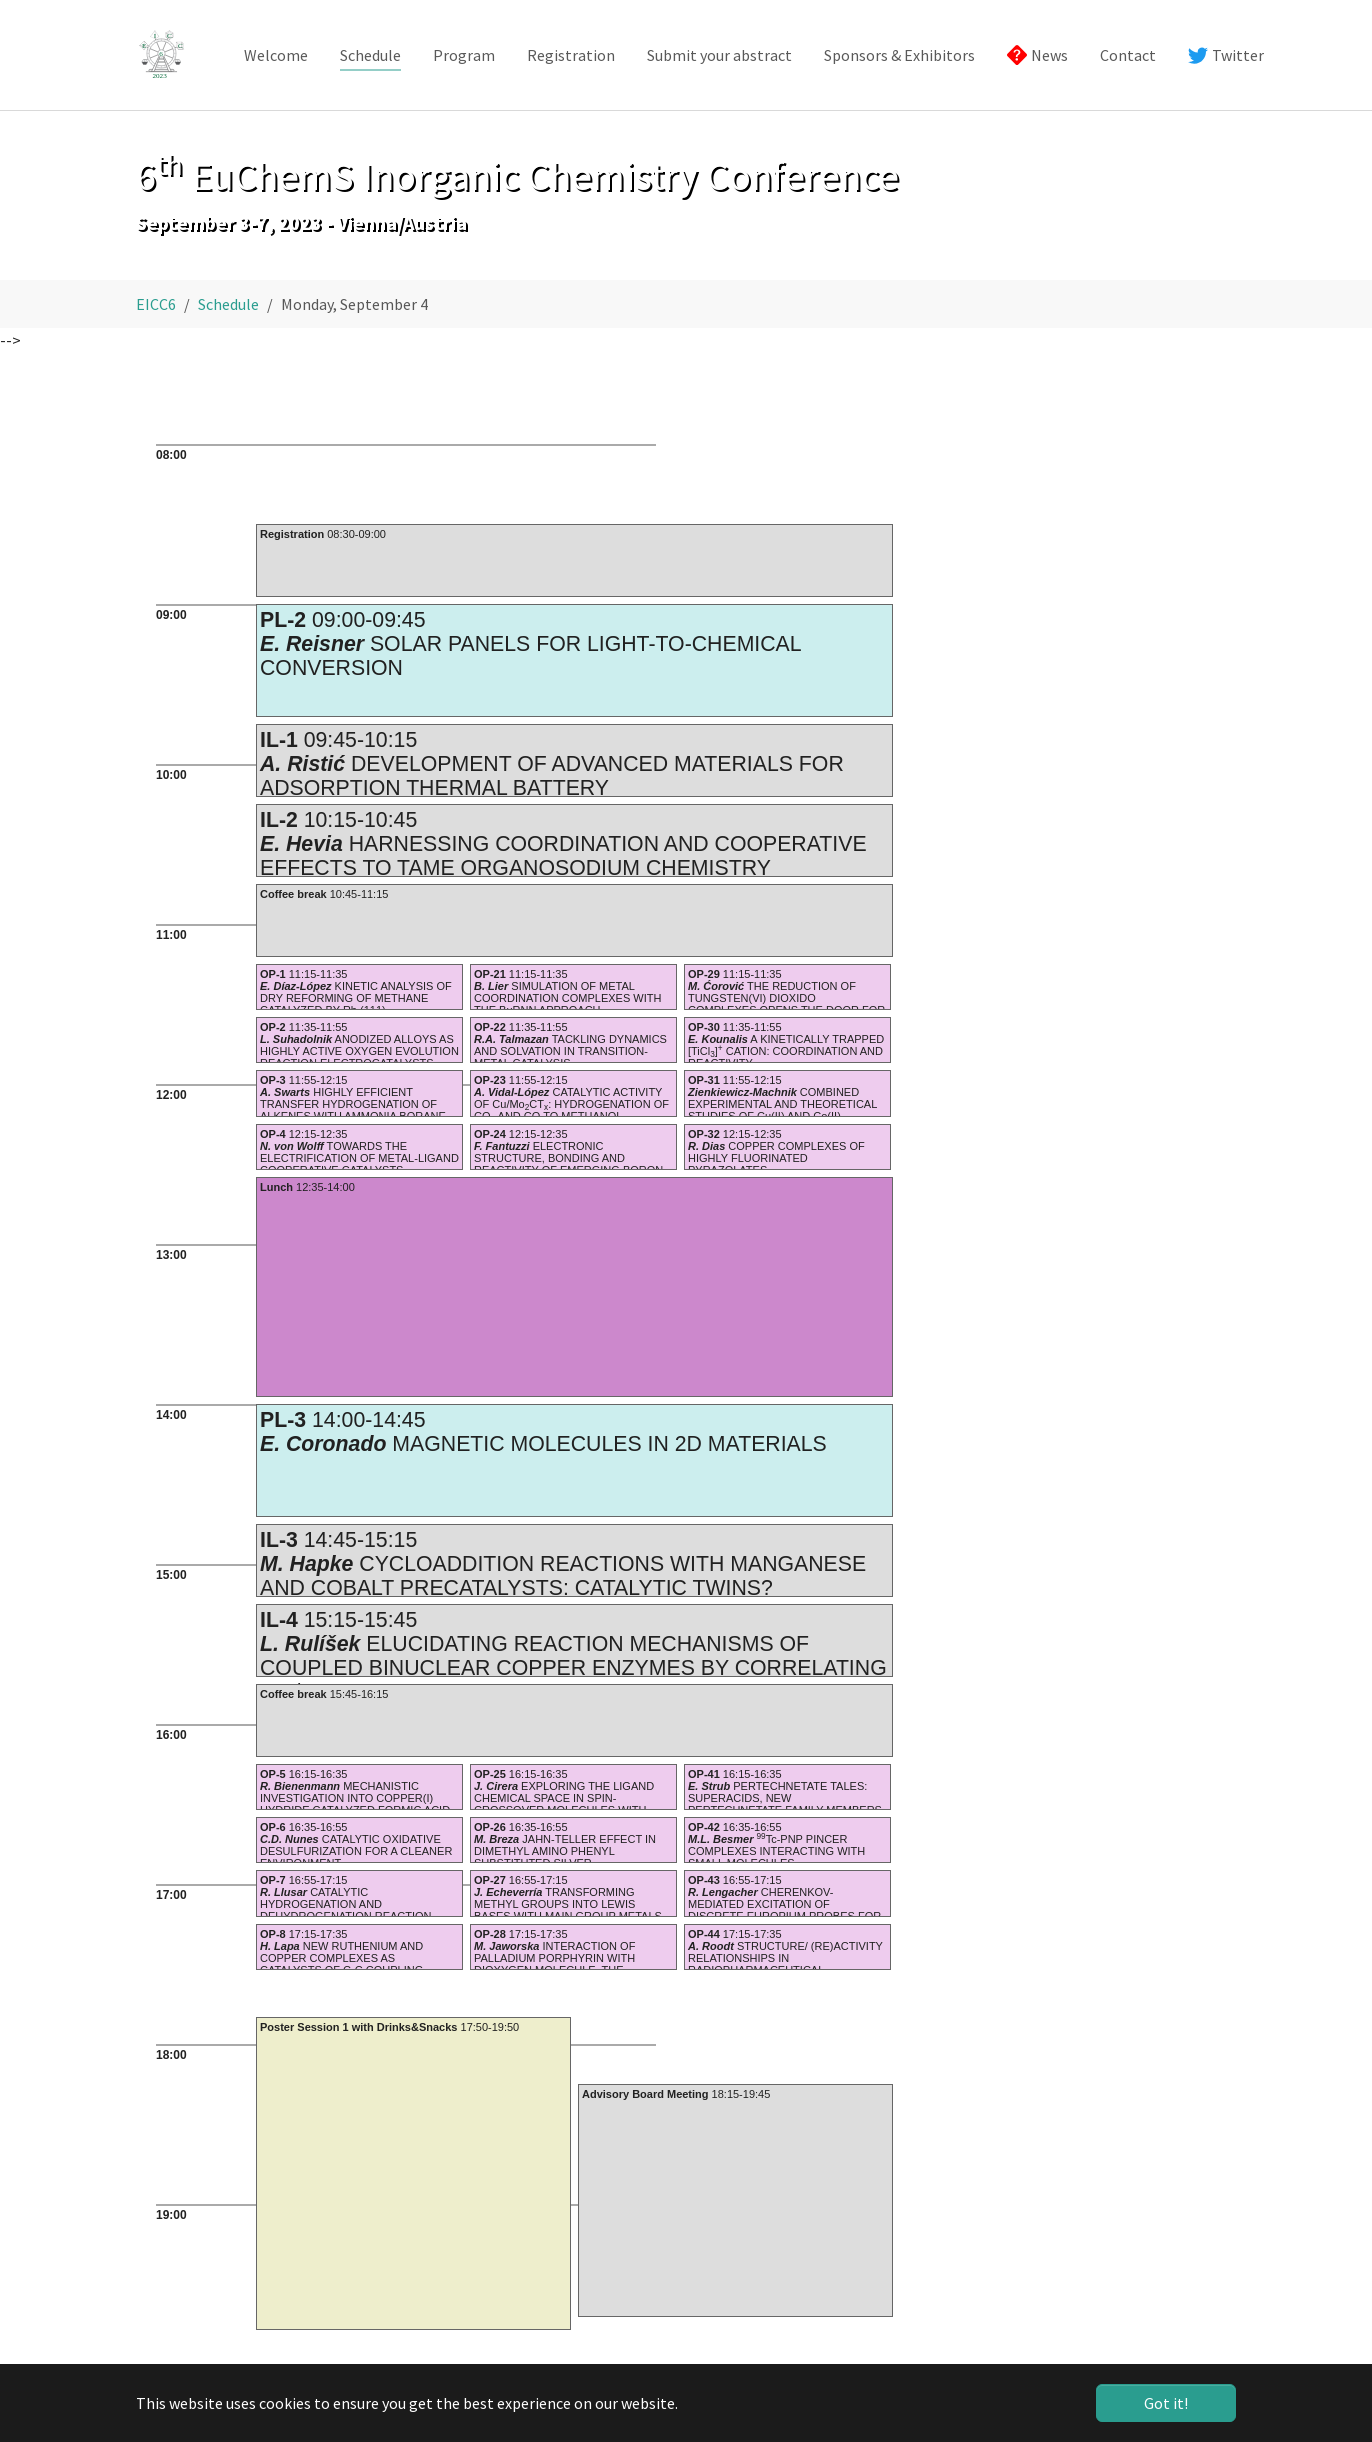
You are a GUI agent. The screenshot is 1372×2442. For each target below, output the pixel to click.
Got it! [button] (1166, 2403)
